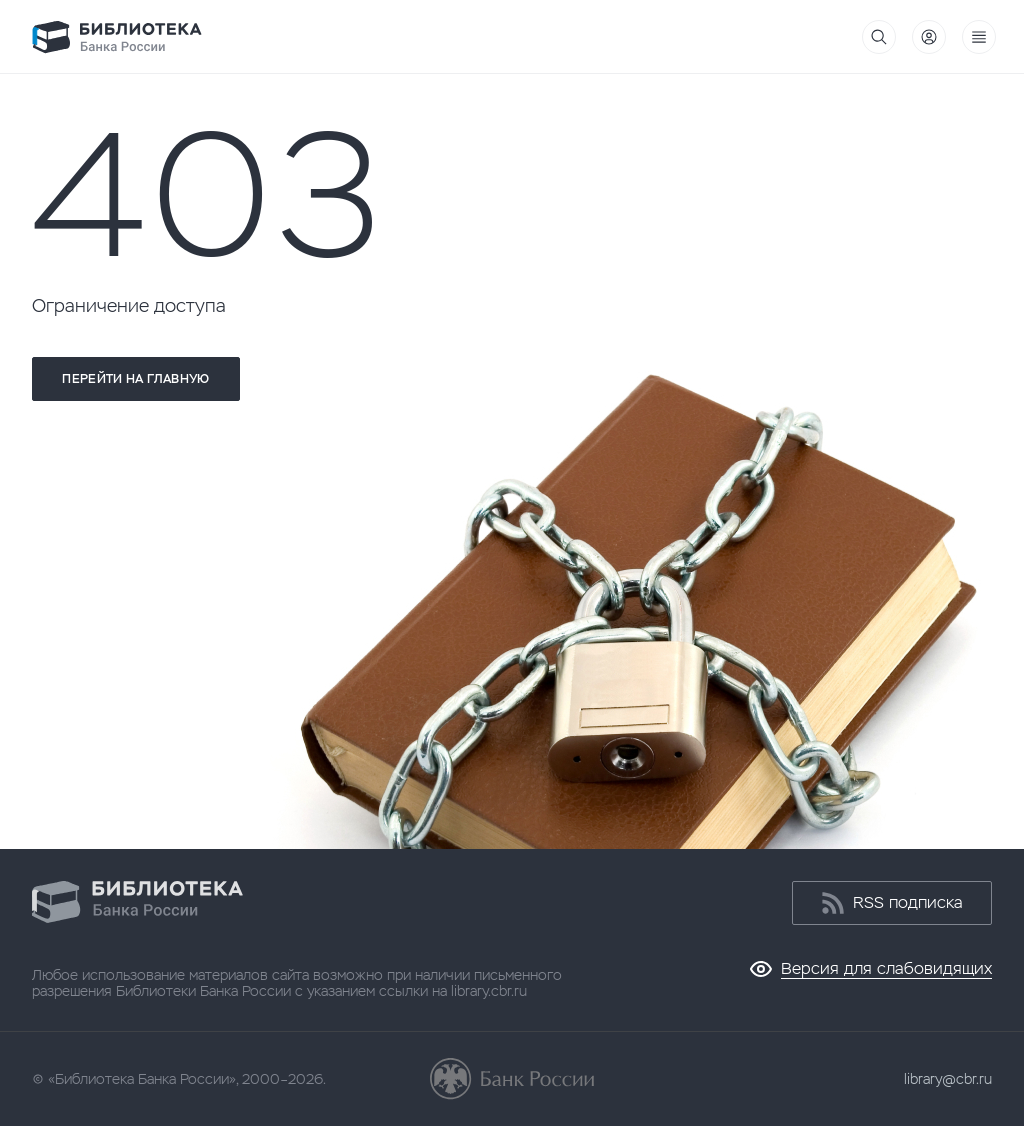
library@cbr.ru (948, 1079)
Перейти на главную (135, 379)
